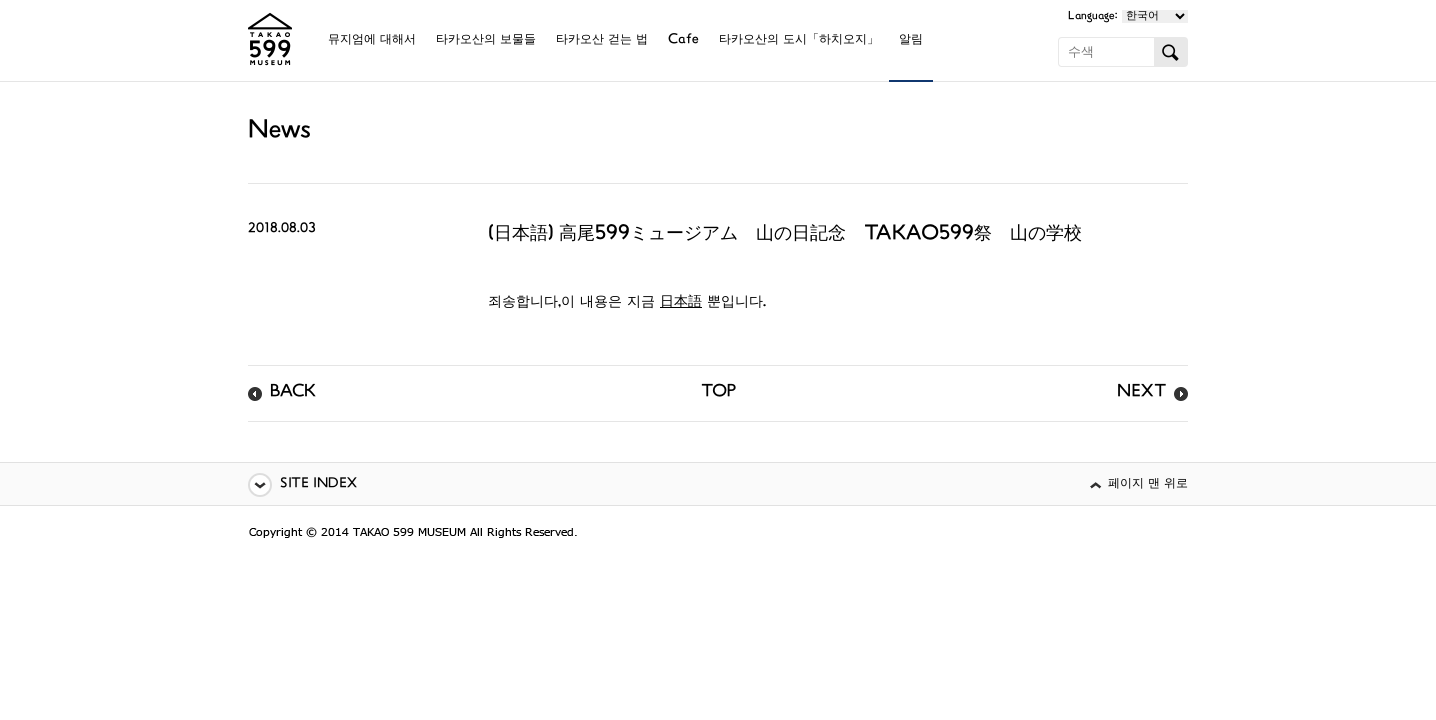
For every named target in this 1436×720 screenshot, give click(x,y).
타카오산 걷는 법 (602, 40)
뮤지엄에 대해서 (372, 40)
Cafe (683, 40)
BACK (293, 393)
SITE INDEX (318, 484)
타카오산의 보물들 (486, 40)
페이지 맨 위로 (1148, 484)
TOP (718, 393)
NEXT (1141, 393)
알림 (911, 40)
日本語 (681, 302)
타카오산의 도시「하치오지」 (799, 40)
